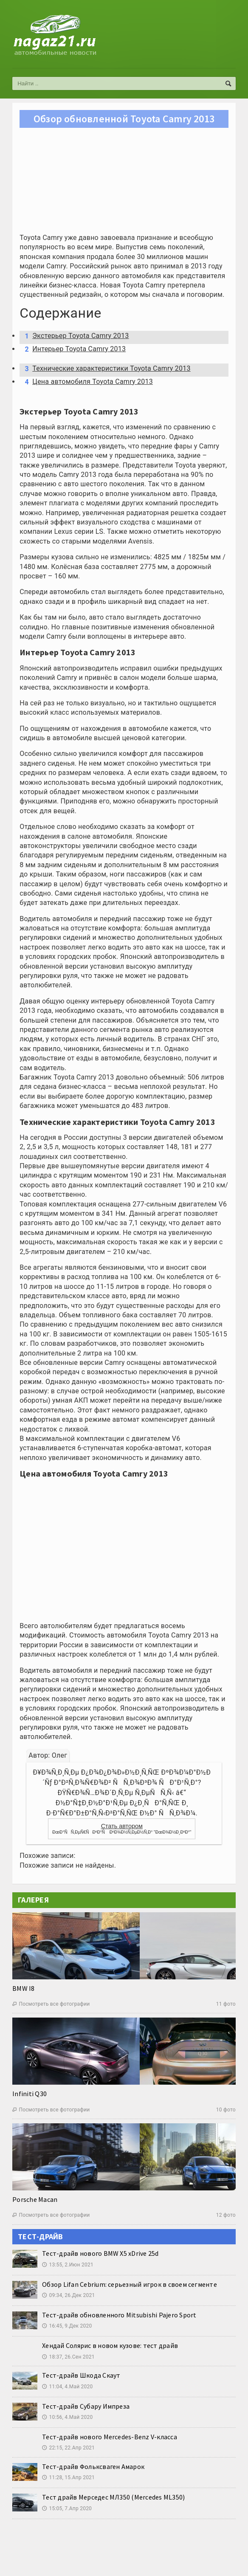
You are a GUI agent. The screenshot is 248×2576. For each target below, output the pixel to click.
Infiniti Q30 (29, 2093)
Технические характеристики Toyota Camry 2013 (105, 369)
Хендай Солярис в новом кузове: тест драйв (110, 2345)
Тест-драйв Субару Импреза (86, 2406)
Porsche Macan (34, 2199)
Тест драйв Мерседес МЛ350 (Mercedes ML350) (113, 2497)
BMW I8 (23, 1988)
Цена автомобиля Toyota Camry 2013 (86, 382)
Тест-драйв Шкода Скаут (81, 2375)
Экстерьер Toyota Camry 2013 (74, 336)
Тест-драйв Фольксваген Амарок (93, 2466)
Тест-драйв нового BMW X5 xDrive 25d (100, 2253)
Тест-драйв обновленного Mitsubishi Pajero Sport (119, 2315)
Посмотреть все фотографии (51, 2004)
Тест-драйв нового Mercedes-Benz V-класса (109, 2436)
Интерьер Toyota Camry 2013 (73, 349)
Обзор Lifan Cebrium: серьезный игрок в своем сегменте (129, 2284)
